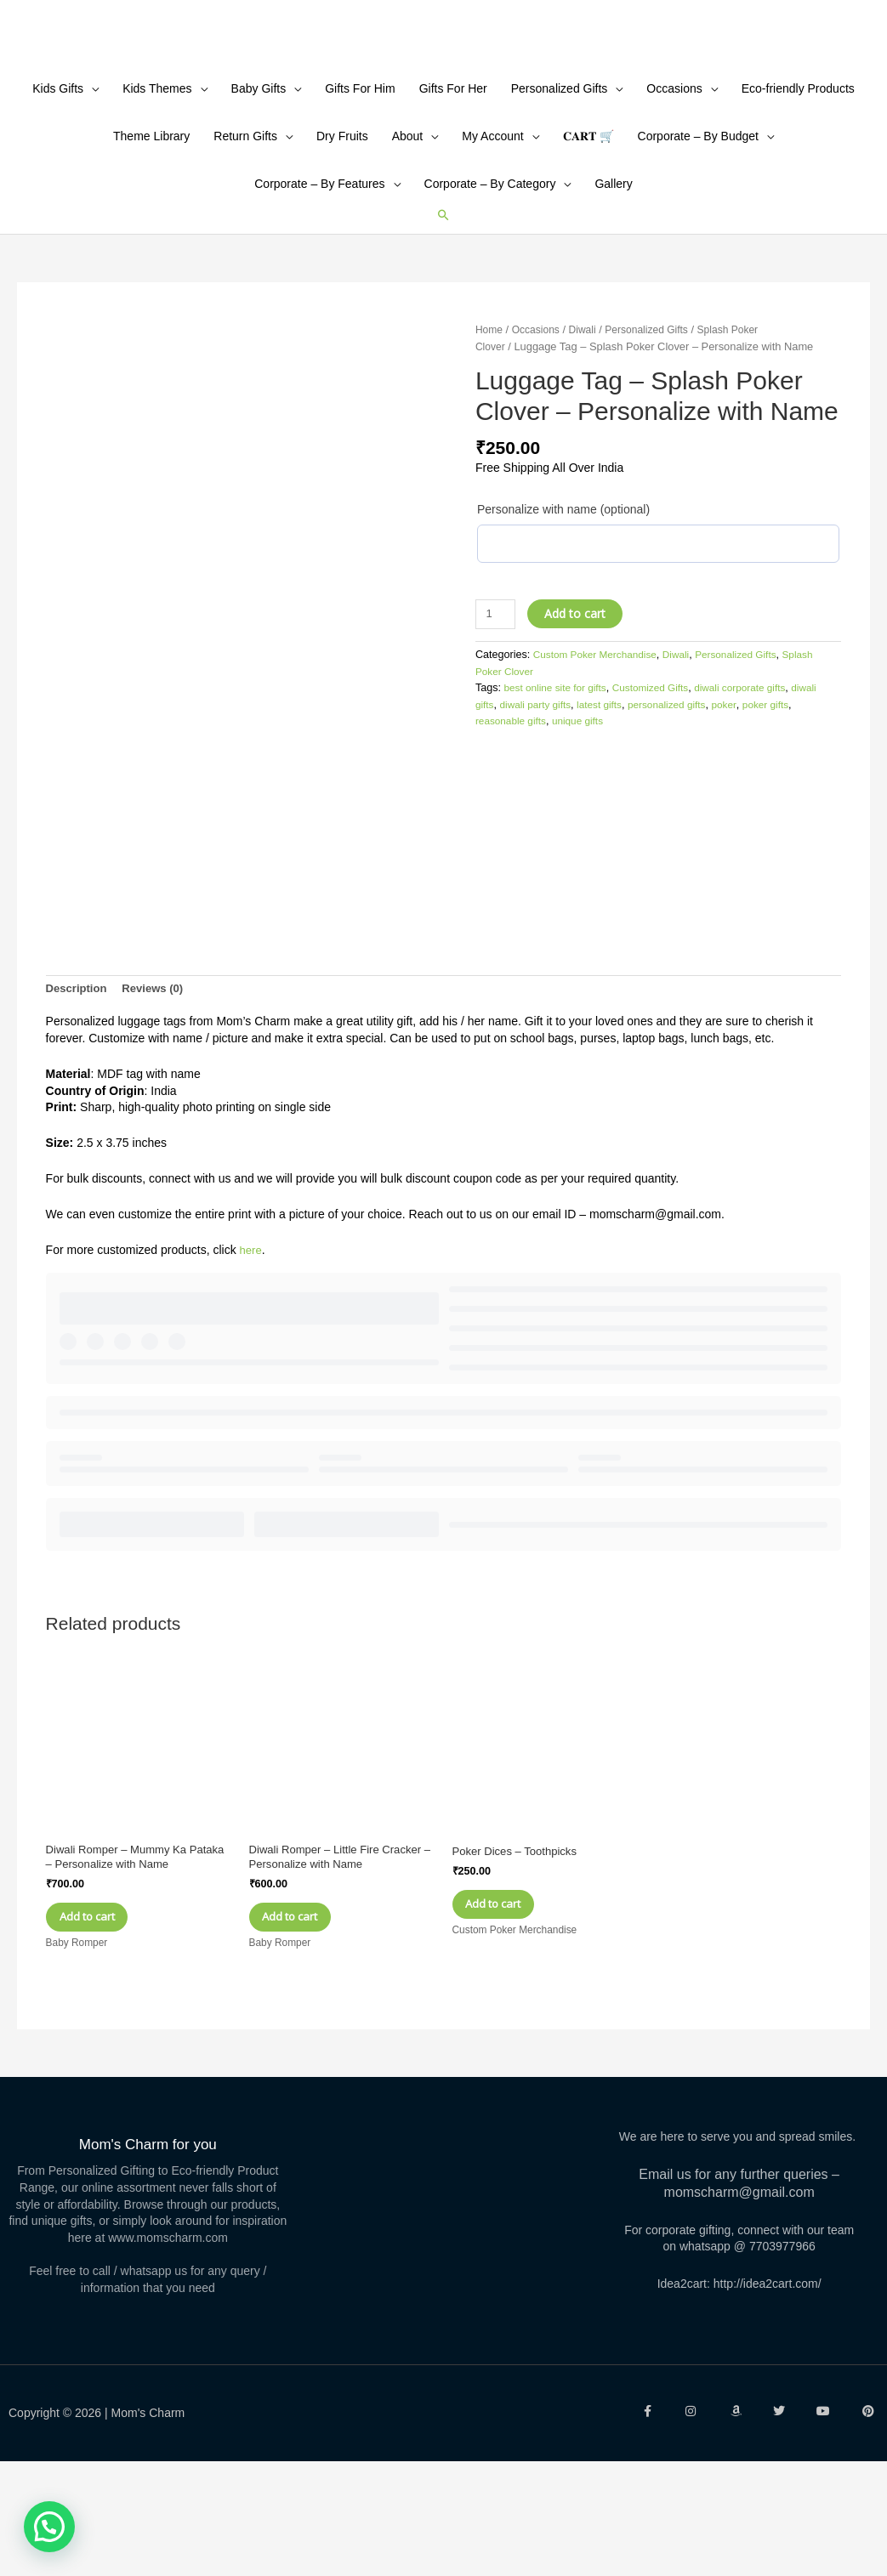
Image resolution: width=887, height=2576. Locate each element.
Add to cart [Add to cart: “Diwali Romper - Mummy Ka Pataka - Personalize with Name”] (106, 2025)
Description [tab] (78, 1086)
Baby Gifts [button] (259, 196)
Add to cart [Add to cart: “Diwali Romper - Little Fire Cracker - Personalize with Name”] (309, 2025)
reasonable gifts (539, 831)
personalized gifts (708, 814)
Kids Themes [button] (156, 196)
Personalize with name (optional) (563, 618)
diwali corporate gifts (756, 797)
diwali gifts (500, 814)
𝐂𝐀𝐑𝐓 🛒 (588, 244)
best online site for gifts (559, 797)
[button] (444, 323)
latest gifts (637, 814)
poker (769, 814)
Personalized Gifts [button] (559, 196)
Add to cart (578, 722)
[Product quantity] (497, 723)
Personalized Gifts (656, 439)
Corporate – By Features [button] (319, 291)
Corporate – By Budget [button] (698, 244)
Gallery (613, 291)
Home (489, 439)
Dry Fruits (342, 244)
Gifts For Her (453, 196)
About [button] (408, 244)
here (252, 1349)
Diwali (588, 439)
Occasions (539, 439)
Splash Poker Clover (524, 780)
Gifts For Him (360, 196)
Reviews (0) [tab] (159, 1086)
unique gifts (610, 831)
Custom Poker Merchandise (599, 763)
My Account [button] (492, 244)
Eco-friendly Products (798, 196)
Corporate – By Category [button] (490, 291)
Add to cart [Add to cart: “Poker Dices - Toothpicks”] (512, 2009)
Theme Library (151, 244)
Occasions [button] (674, 196)
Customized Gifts (660, 797)
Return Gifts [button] (245, 244)
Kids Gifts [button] (57, 196)
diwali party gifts (569, 814)
